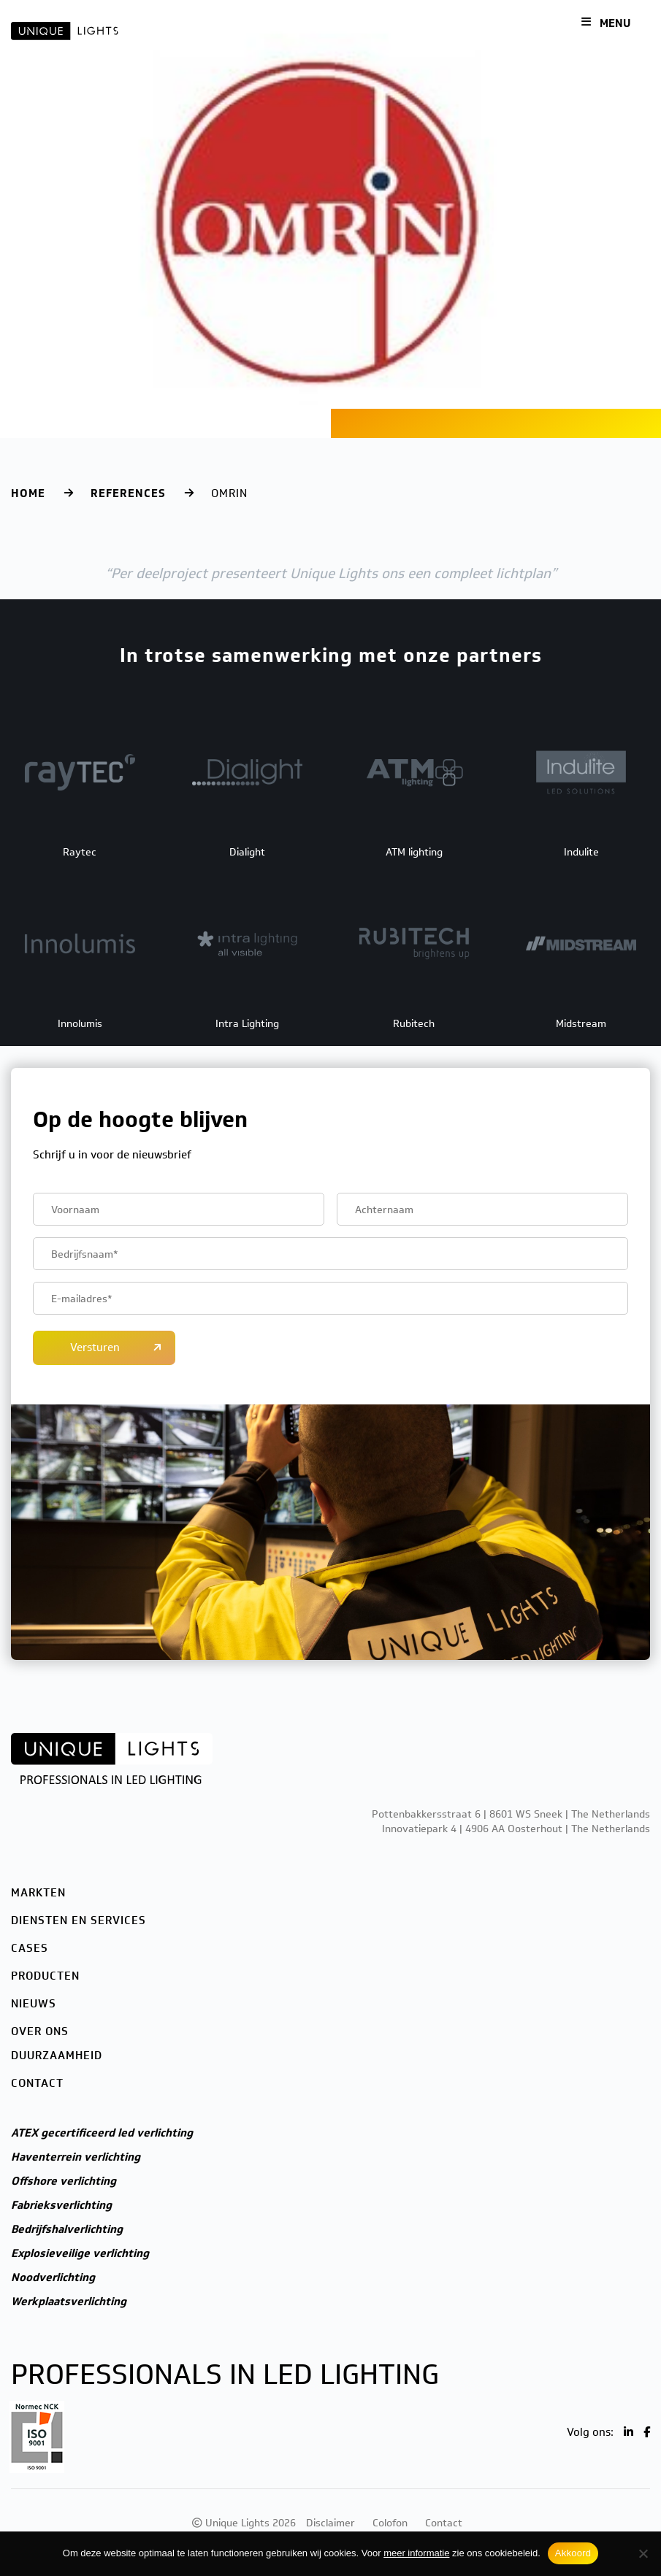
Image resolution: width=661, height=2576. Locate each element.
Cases (29, 1948)
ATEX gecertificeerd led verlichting (102, 2133)
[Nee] (642, 2553)
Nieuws (33, 2004)
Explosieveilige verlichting (80, 2253)
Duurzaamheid (56, 2056)
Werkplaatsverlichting (68, 2302)
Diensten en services (78, 1920)
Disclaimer (330, 2523)
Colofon (390, 2523)
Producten (45, 1976)
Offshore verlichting (63, 2181)
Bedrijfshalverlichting (67, 2229)
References (128, 493)
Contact (37, 2083)
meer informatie (416, 2553)
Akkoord (573, 2553)
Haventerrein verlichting (75, 2157)
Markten (38, 1893)
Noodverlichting (53, 2277)
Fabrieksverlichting (61, 2205)
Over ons (40, 2031)
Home (28, 493)
